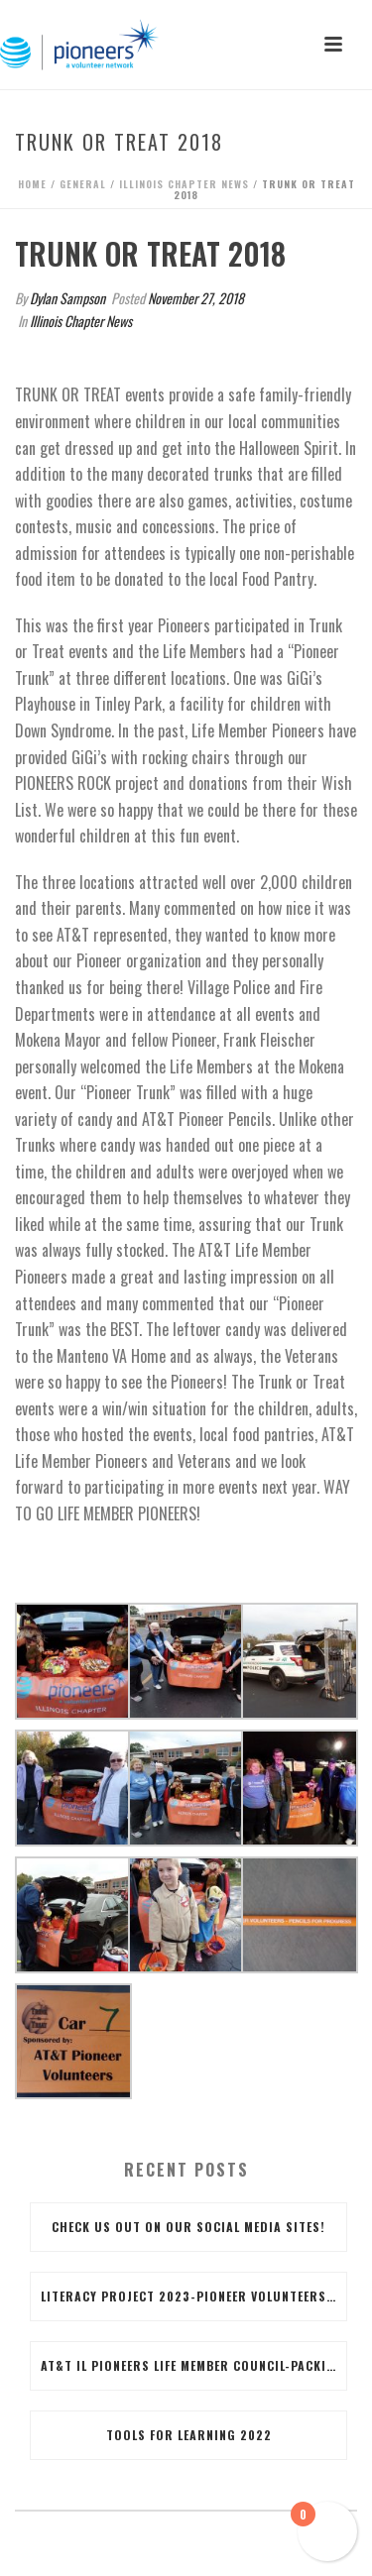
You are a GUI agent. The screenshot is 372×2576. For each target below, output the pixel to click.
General (83, 183)
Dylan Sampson (67, 297)
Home (32, 183)
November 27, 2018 (196, 297)
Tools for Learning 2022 (189, 2434)
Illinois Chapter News (184, 183)
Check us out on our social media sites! (188, 2226)
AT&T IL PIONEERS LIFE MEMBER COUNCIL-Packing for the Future (193, 2365)
